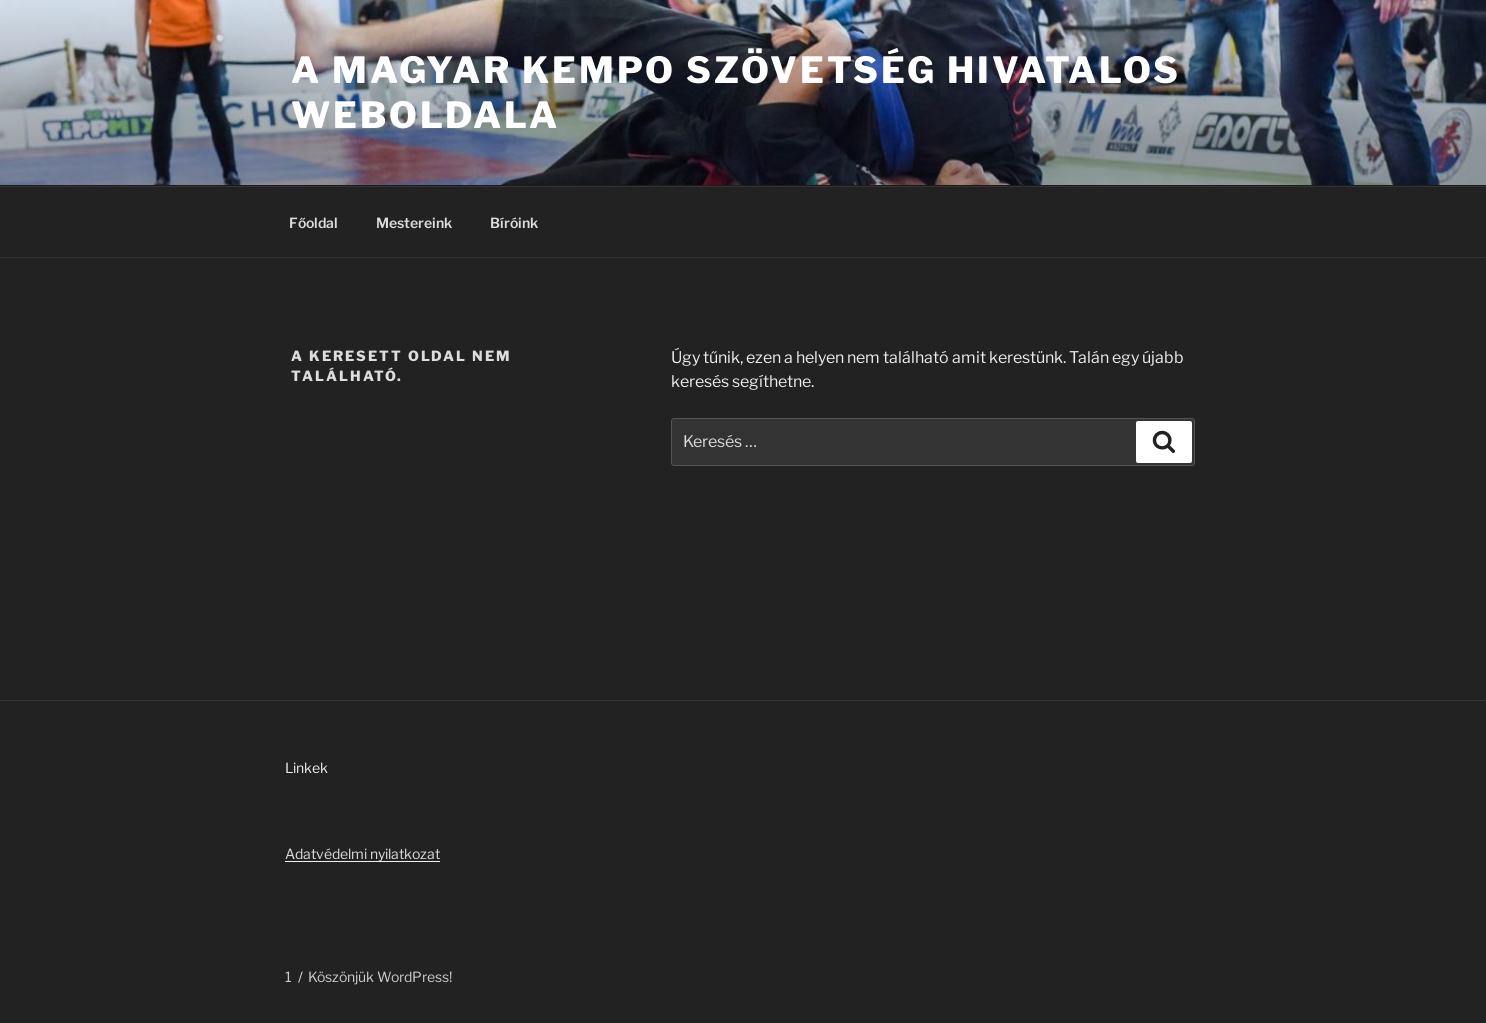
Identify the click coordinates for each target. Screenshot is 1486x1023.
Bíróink (514, 222)
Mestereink (414, 222)
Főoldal (313, 222)
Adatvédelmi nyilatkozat (362, 853)
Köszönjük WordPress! (380, 976)
